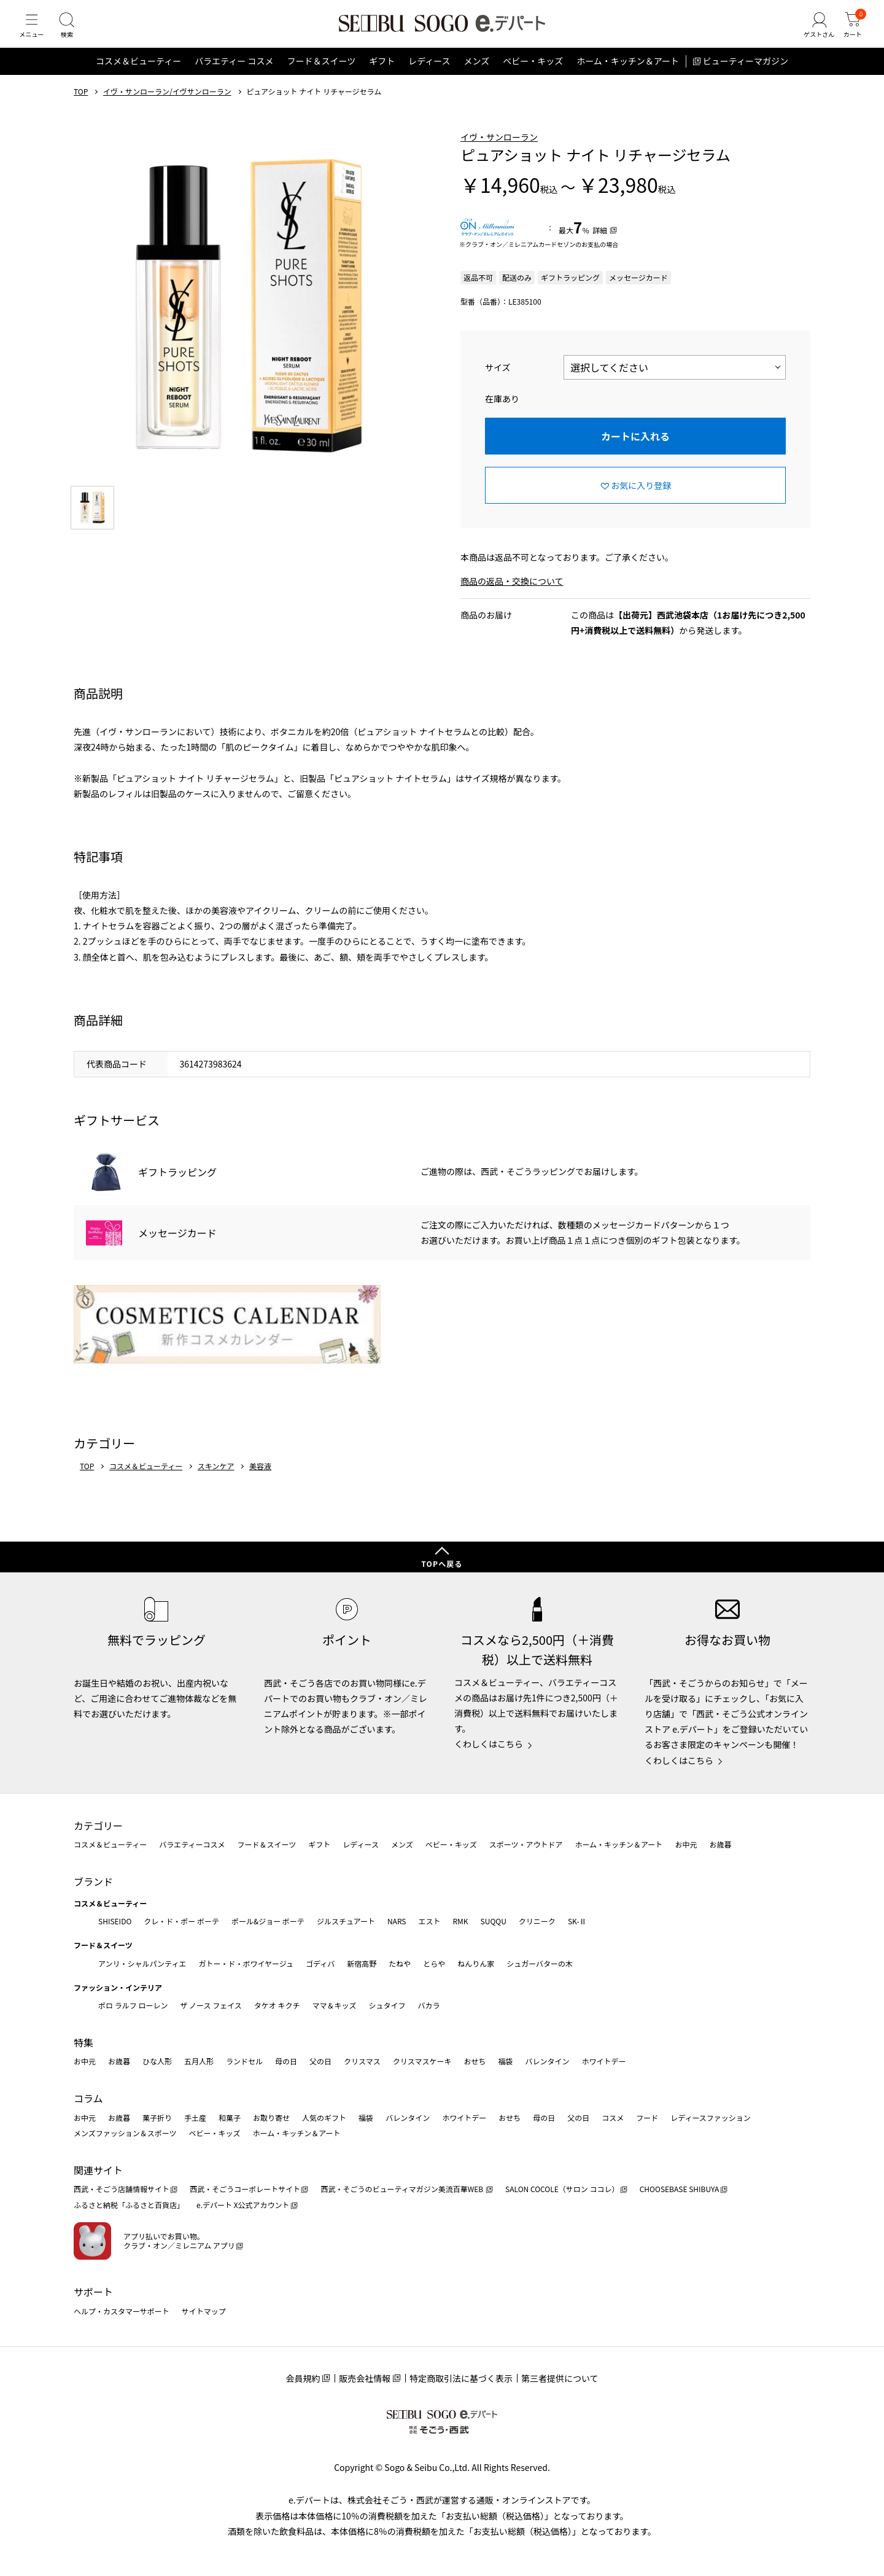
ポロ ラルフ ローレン (133, 2005)
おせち (474, 2061)
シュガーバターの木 (539, 1963)
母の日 (286, 2061)
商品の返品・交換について (512, 596)
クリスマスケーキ (422, 2061)
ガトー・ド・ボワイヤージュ (245, 1963)
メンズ (477, 76)
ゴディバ (320, 1963)
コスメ (613, 2117)
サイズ (498, 382)
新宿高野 (361, 1963)
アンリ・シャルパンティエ (142, 1963)
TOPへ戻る (442, 1563)
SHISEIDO (114, 1921)
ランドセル (244, 2061)
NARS (396, 1921)
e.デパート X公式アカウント (243, 2204)
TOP (81, 106)
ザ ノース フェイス (210, 2005)
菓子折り (157, 2117)
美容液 (260, 1481)
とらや (434, 1963)
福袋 (505, 2061)
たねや (400, 1963)
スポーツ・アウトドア (526, 1844)
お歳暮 (720, 1844)
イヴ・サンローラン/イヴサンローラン (167, 106)
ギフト (382, 76)
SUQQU (493, 1921)
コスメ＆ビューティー (138, 76)
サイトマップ (204, 2311)
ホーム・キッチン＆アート (627, 76)
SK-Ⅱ (577, 1921)
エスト (429, 1921)
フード (647, 2117)
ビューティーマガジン (745, 76)
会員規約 (302, 2378)
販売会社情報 (364, 2378)
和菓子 (230, 2117)
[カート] (850, 33)
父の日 (320, 2061)
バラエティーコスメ (192, 1844)
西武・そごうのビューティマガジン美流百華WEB (402, 2189)
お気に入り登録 (641, 500)
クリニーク (537, 1921)
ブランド (93, 1881)
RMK (460, 1921)
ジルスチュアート (346, 1921)
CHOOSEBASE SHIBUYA (679, 2189)
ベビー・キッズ (533, 76)
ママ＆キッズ (334, 2005)
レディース (429, 76)
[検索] (73, 33)
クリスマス (362, 2061)
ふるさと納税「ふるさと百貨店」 (129, 2204)
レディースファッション (710, 2117)
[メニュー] (33, 33)
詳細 (599, 245)
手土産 (195, 2117)
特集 (83, 2042)
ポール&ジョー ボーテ (267, 1921)
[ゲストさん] (812, 33)
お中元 (686, 1844)
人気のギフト (324, 2117)
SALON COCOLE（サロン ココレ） (562, 2189)
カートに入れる (635, 450)
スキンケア (216, 1481)
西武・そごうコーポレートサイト (245, 2189)
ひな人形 (157, 2061)
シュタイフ (387, 2005)
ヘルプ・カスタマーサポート (121, 2311)
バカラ (429, 2005)
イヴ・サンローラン (499, 152)
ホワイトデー (603, 2061)
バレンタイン (547, 2061)
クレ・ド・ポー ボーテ (181, 1921)
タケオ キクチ (277, 2005)
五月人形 (199, 2061)
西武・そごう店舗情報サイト (121, 2189)
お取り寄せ (271, 2117)
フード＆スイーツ (321, 76)
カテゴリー (98, 1825)
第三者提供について (560, 2378)
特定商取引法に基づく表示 (461, 2378)
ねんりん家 (475, 1963)
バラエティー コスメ (234, 76)
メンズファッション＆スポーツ (125, 2133)
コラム (88, 2098)
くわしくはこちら (488, 1744)
